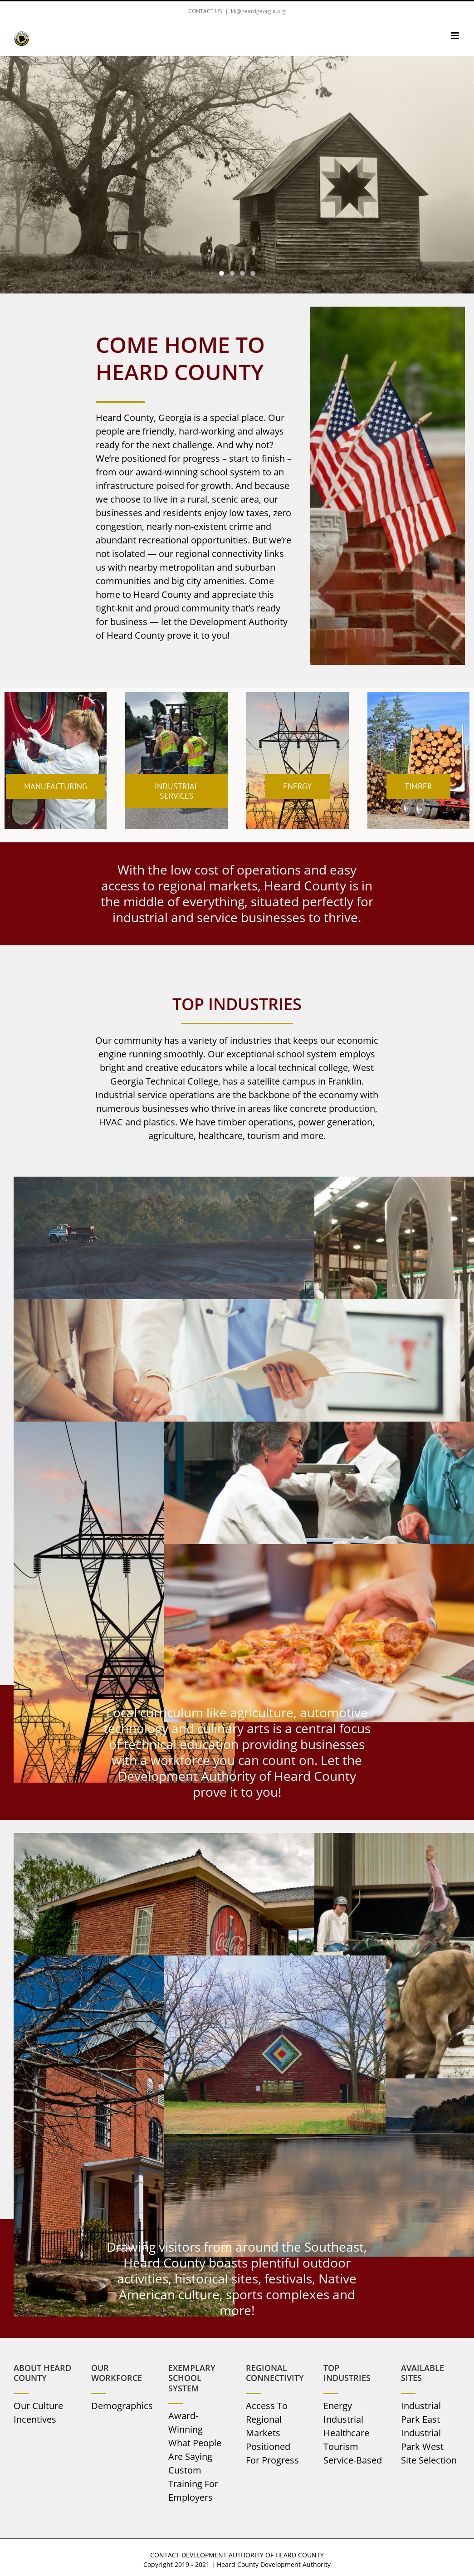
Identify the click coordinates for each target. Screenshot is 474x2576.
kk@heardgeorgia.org (258, 11)
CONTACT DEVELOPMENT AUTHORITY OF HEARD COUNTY (237, 2555)
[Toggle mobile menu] (455, 35)
